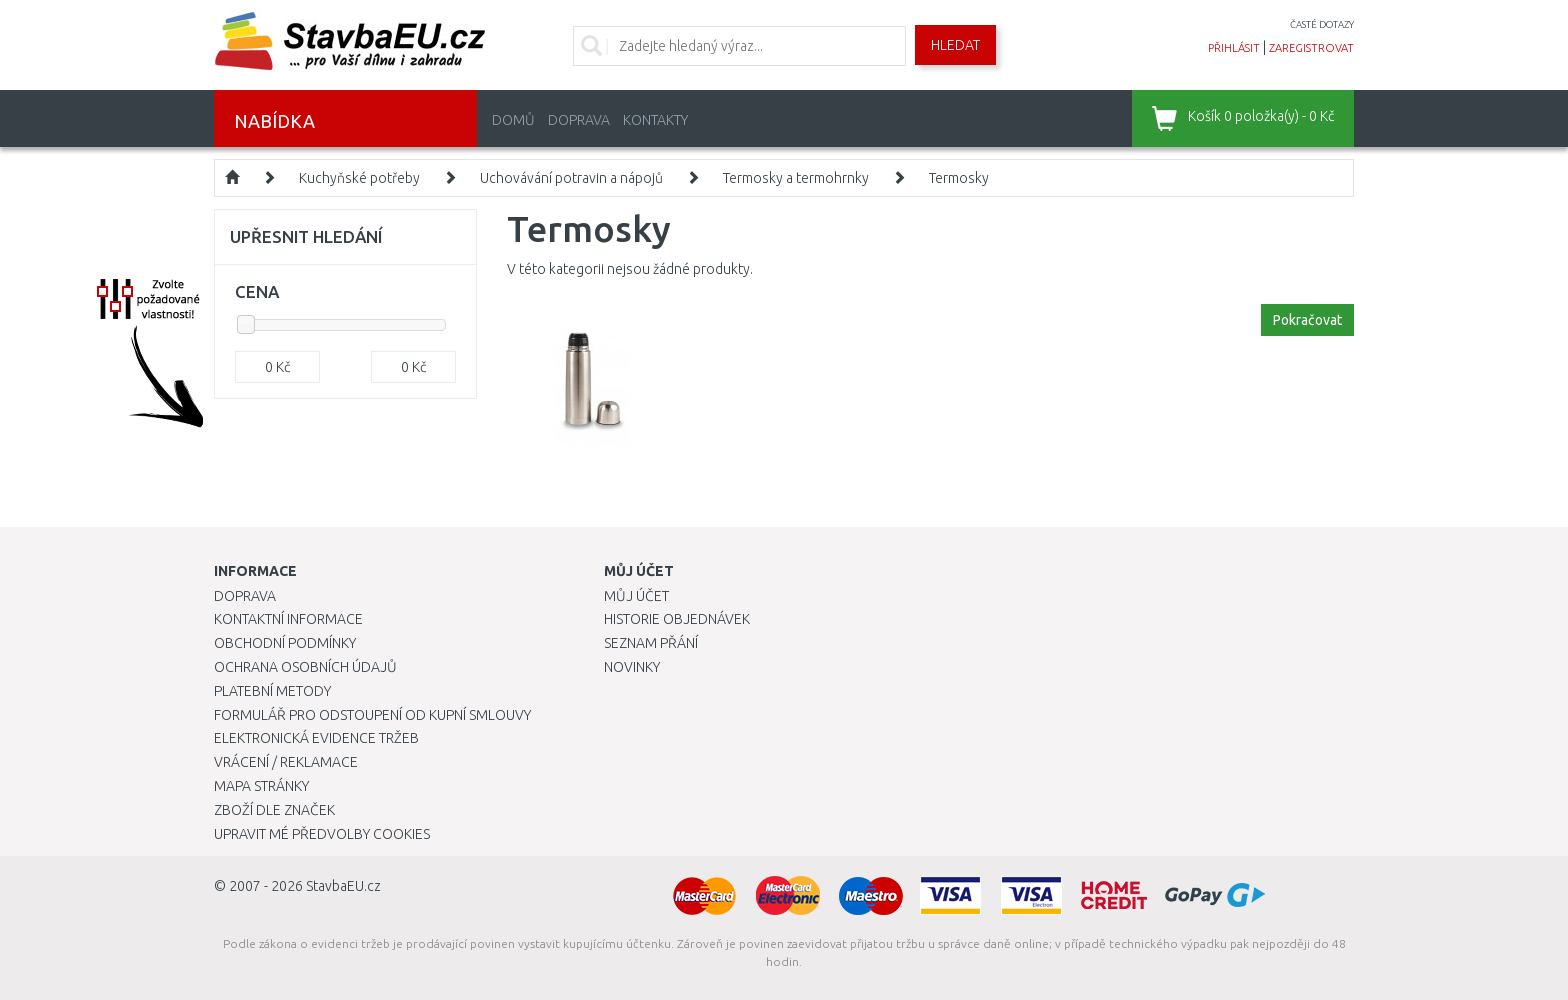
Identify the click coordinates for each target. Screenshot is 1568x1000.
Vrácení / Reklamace (286, 762)
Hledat (955, 45)
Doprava (579, 120)
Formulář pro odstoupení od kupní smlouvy (372, 715)
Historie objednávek (677, 619)
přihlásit (1234, 48)
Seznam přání (651, 643)
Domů (513, 120)
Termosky (959, 178)
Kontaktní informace (288, 619)
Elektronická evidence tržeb (316, 738)
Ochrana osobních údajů (305, 667)
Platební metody (272, 691)
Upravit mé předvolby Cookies (322, 834)
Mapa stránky (261, 786)
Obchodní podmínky (285, 643)
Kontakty (655, 120)
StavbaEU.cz (343, 886)
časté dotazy (1322, 24)
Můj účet (636, 596)
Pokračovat (1307, 320)
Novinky (632, 667)
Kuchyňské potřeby (359, 178)
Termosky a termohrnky (796, 178)
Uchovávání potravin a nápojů (571, 178)
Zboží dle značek (274, 810)
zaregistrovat (1311, 48)
